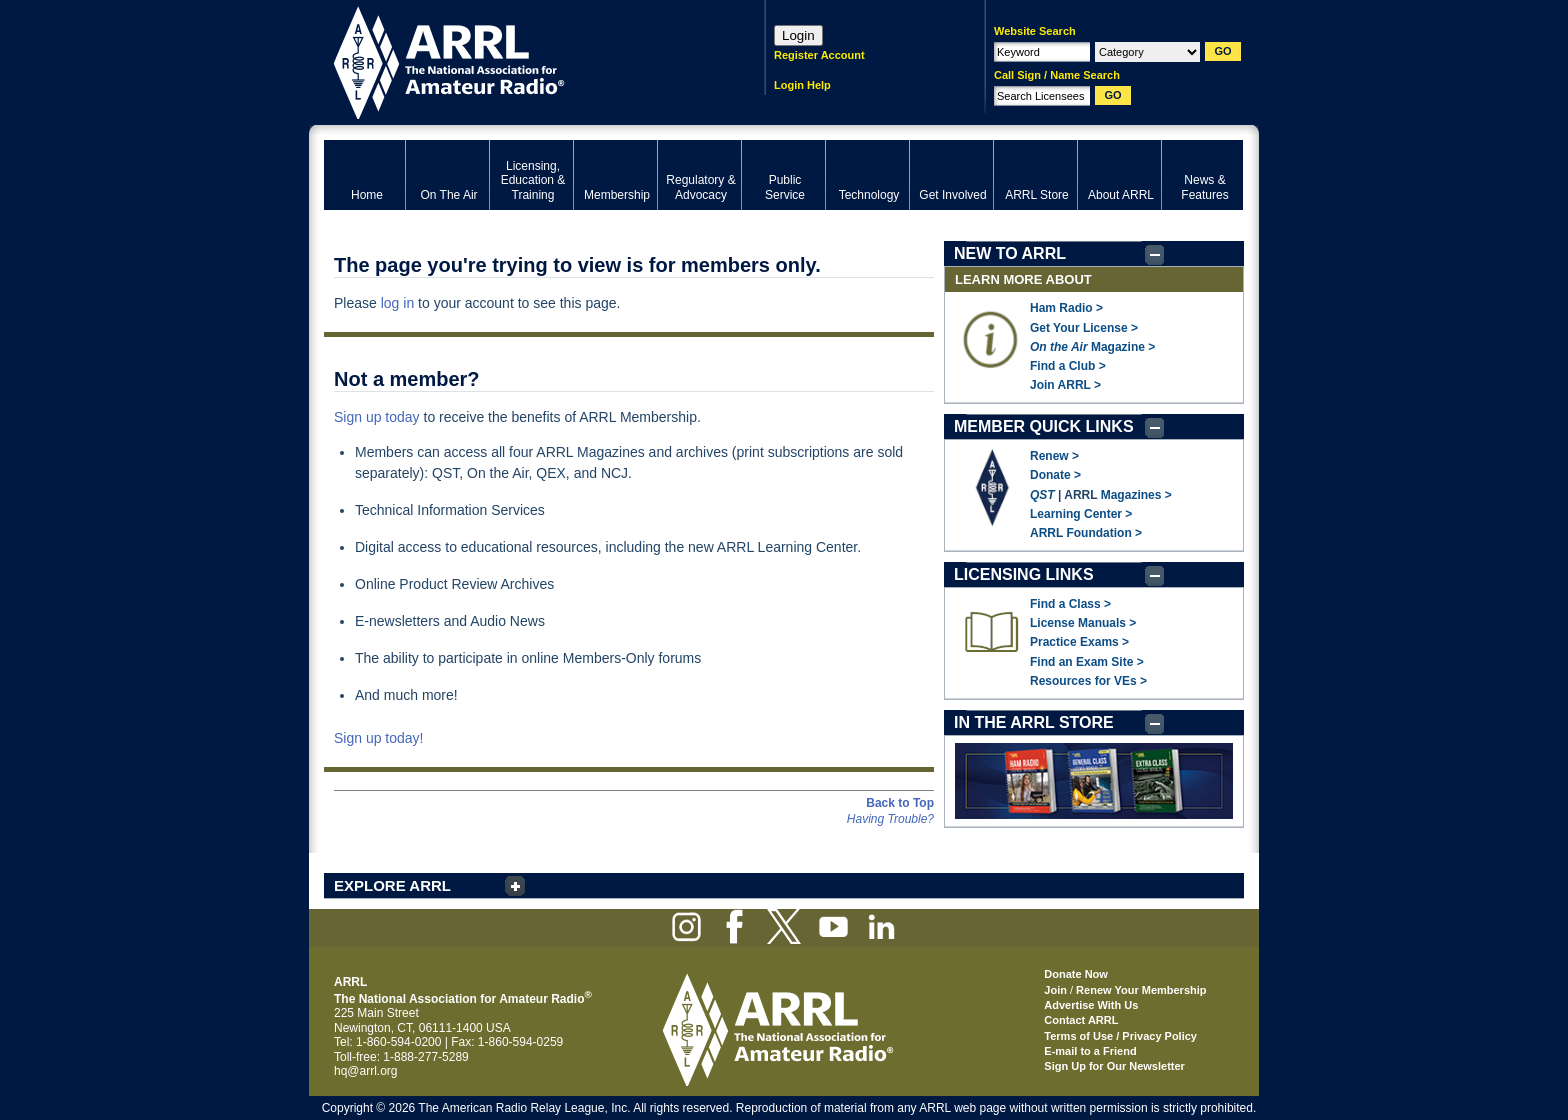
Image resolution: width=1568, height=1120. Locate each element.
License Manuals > (1083, 623)
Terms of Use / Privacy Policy (1120, 1036)
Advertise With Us (1091, 1005)
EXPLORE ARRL (392, 885)
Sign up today (377, 417)
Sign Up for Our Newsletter (1114, 1066)
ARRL (518, 60)
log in (397, 303)
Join (1055, 990)
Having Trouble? (890, 819)
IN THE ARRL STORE (1034, 722)
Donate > (1055, 475)
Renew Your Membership (1141, 990)
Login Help (802, 85)
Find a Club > (1068, 366)
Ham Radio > (1066, 308)
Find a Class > (1070, 604)
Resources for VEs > (1088, 681)
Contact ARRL (1081, 1020)
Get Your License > (1084, 328)
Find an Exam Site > (1087, 662)
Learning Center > (1081, 514)
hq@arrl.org (366, 1071)
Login (798, 35)
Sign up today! (379, 738)
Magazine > (1092, 347)
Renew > (1054, 456)
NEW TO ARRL (1010, 253)
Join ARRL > (1065, 385)
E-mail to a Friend (1090, 1051)
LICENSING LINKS (1024, 574)
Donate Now (1076, 974)
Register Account (819, 55)
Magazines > (1136, 495)
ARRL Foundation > (1086, 533)
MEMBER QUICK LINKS (1044, 426)
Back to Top (900, 803)
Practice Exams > (1079, 642)
